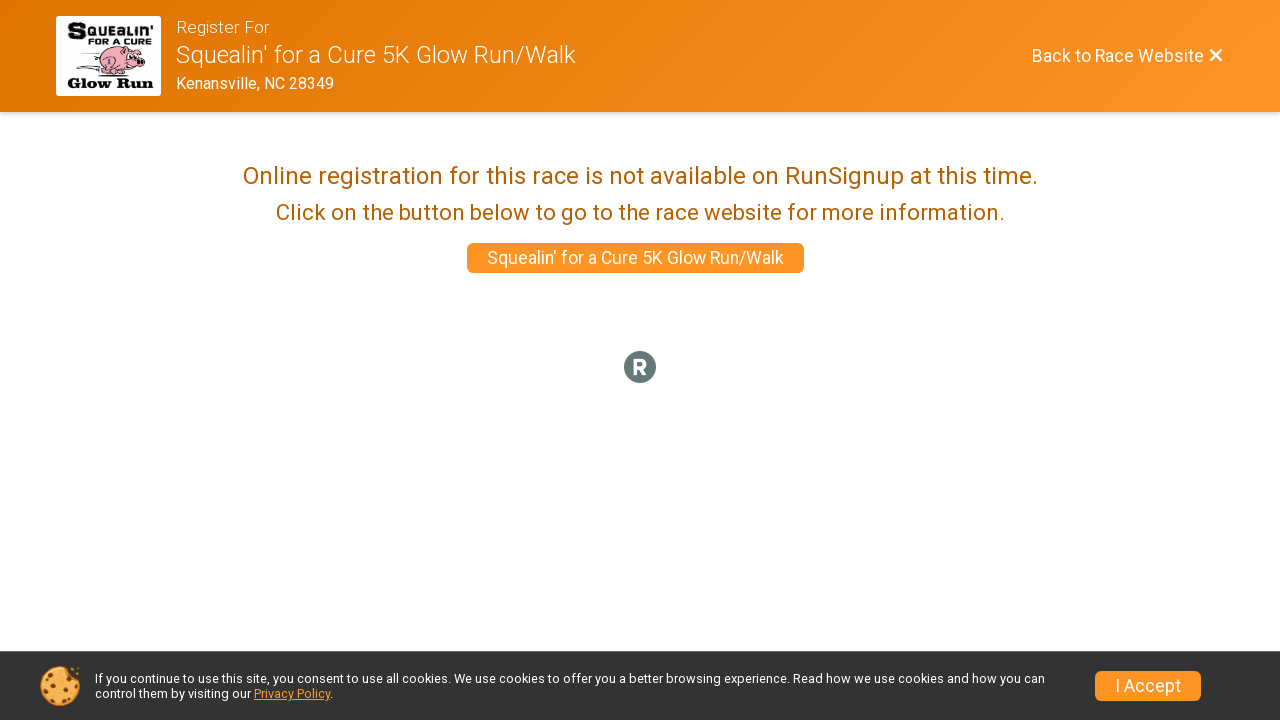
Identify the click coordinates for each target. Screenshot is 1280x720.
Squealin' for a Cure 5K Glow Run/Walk (635, 258)
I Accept (1148, 686)
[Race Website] (116, 56)
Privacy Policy (292, 693)
